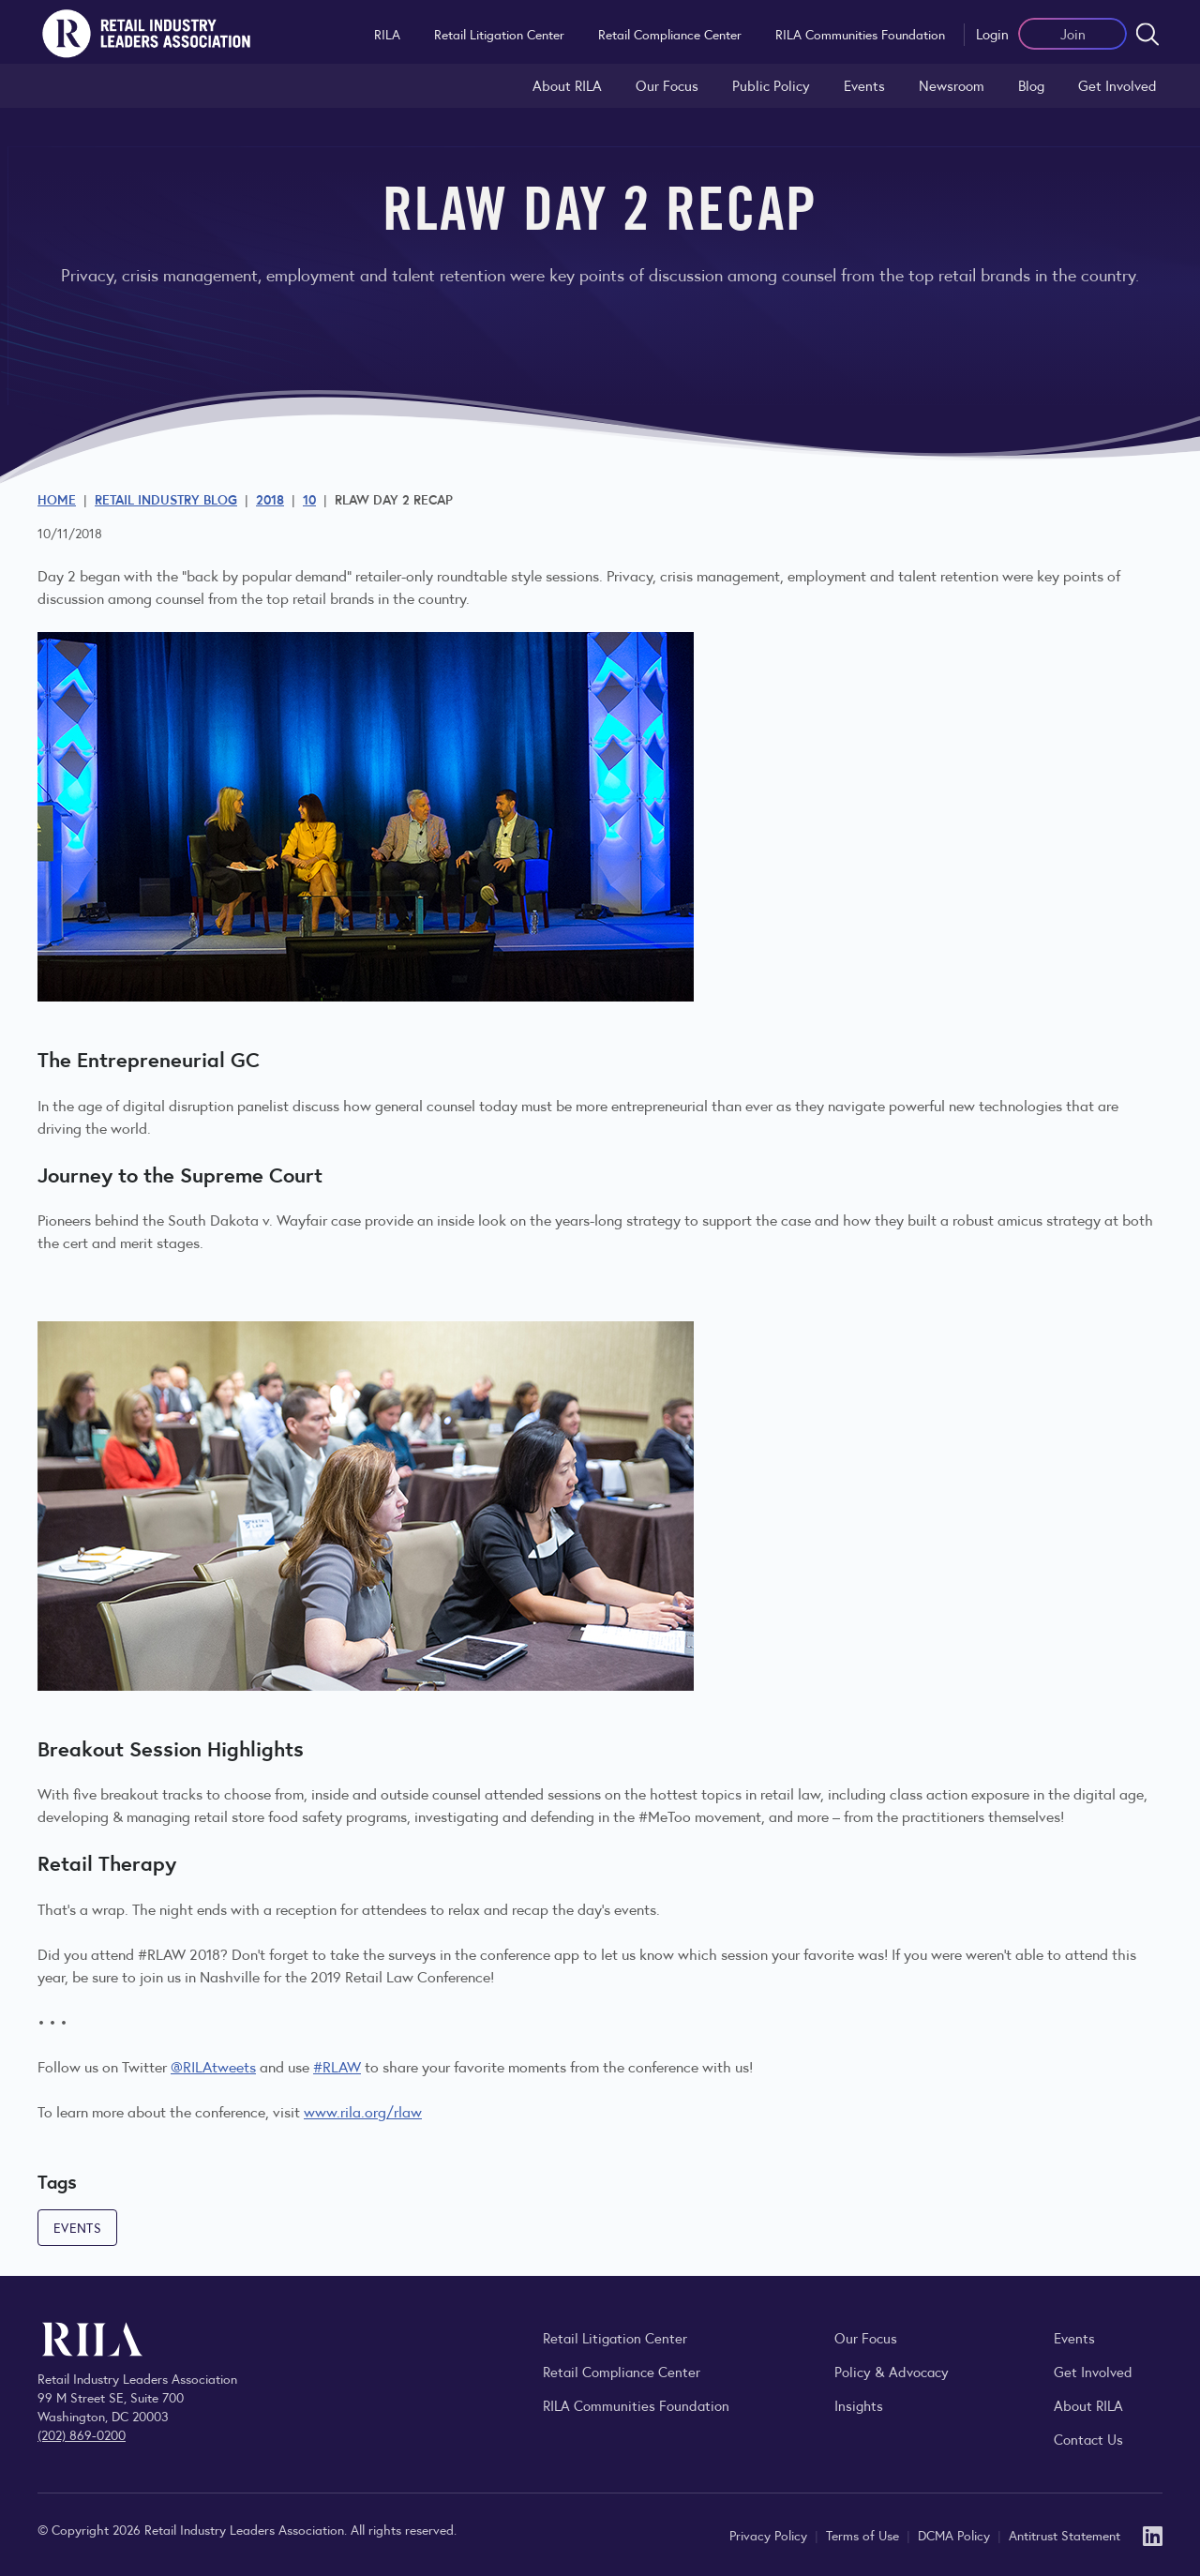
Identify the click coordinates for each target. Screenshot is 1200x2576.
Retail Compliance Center (670, 33)
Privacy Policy (770, 2534)
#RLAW (337, 2066)
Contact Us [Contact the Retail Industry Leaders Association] (1088, 2438)
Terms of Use (864, 2534)
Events (864, 85)
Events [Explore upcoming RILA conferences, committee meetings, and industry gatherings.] (1074, 2337)
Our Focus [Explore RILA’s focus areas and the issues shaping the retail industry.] (667, 85)
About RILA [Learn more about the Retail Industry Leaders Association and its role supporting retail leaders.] (567, 85)
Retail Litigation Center (499, 33)
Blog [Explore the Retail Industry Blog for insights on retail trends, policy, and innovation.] (1031, 85)
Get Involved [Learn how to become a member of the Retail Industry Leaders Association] (1117, 85)
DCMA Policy (956, 2534)
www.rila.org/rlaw (363, 2111)
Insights (858, 2405)
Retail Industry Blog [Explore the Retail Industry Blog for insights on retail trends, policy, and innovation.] (166, 499)
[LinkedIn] (1152, 2534)
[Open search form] (1147, 34)
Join (1073, 33)
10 (309, 499)
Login (992, 33)
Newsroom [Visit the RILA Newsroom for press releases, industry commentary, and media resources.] (951, 85)
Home (57, 499)
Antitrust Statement (1064, 2534)
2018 (270, 499)
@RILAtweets (213, 2066)
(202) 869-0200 (82, 2434)
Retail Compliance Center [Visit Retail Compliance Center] (621, 2371)
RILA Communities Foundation (860, 33)
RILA (387, 33)
